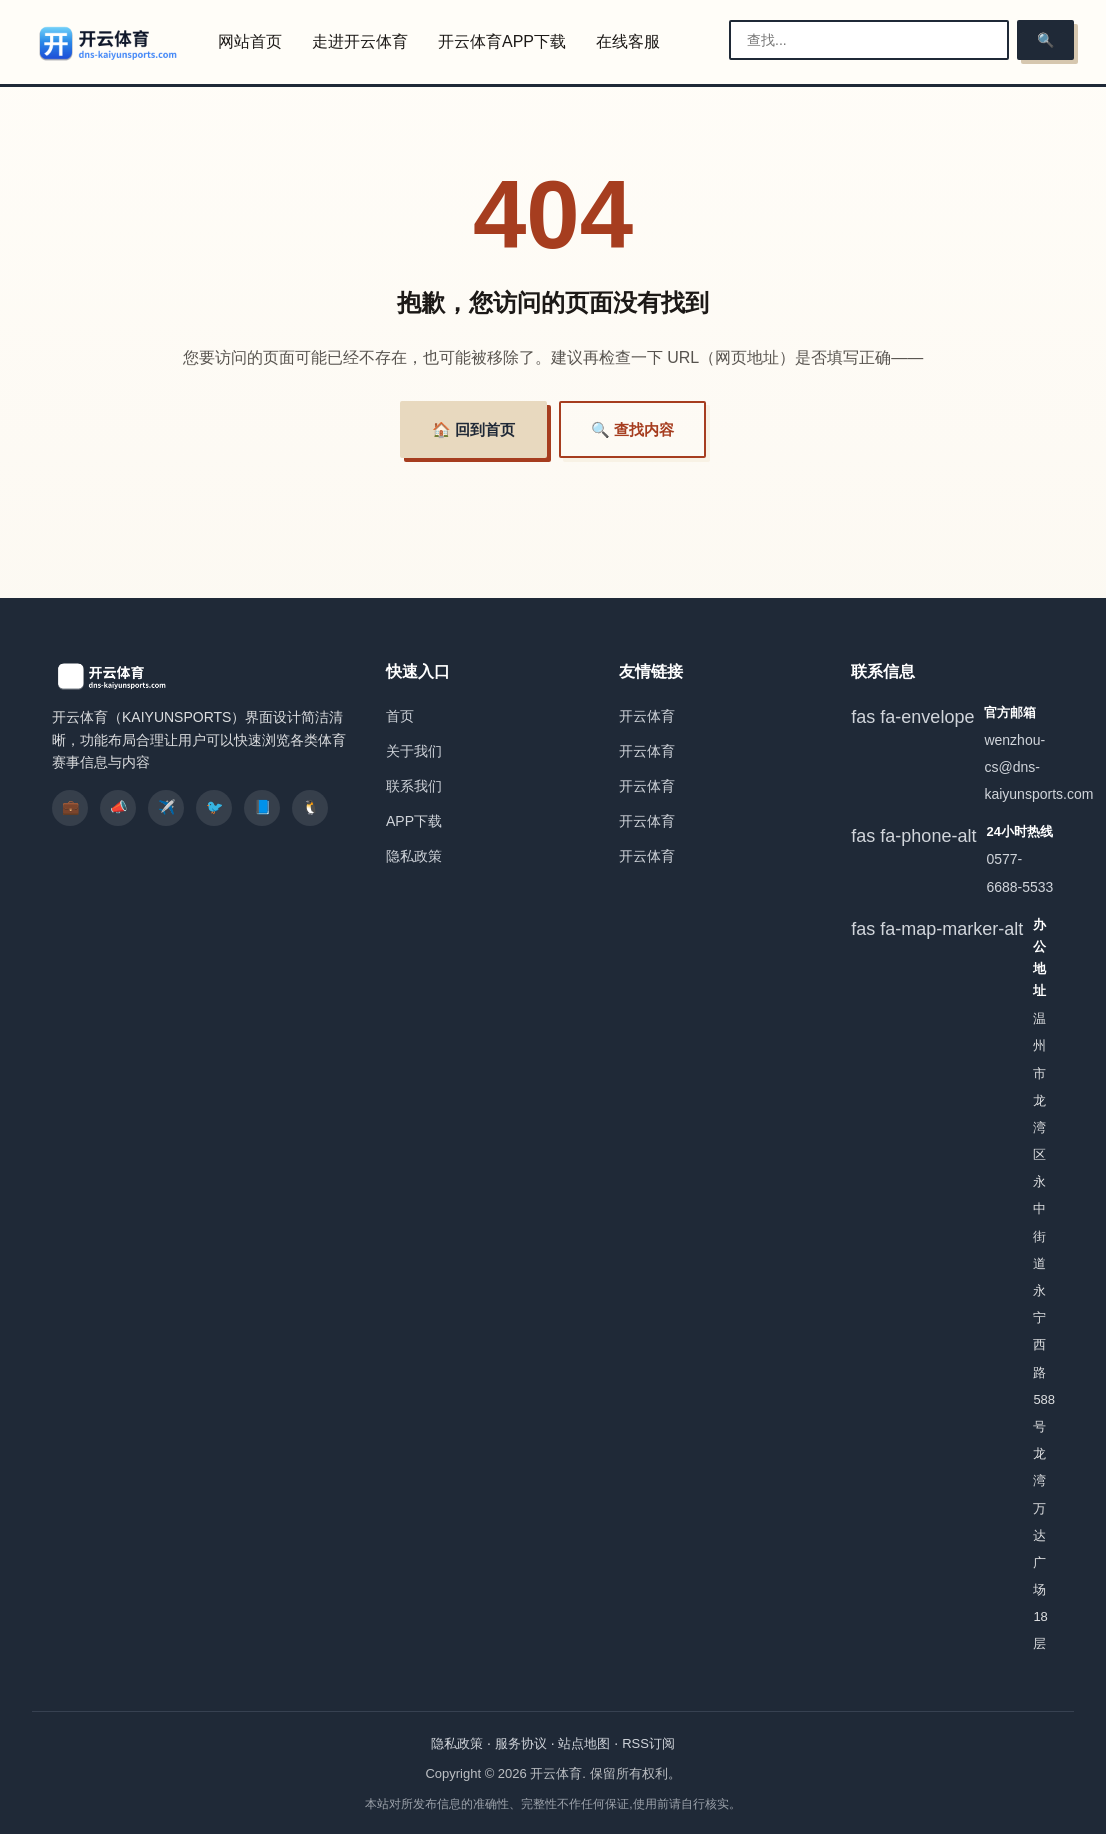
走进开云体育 (360, 41)
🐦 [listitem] (214, 807)
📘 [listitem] (262, 807)
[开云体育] (109, 43)
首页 (400, 716)
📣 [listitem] (118, 807)
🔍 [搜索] (1045, 40)
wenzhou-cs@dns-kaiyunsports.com (1038, 767)
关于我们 (414, 751)
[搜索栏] (869, 40)
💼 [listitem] (70, 807)
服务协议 (521, 1743)
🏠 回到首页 (473, 429)
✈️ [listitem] (166, 807)
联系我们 (414, 786)
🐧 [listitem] (310, 807)
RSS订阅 (648, 1743)
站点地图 (584, 1743)
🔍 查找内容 (632, 429)
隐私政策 (414, 856)
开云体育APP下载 (502, 41)
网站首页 (250, 41)
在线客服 (628, 41)
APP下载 (414, 821)
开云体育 (647, 716)
